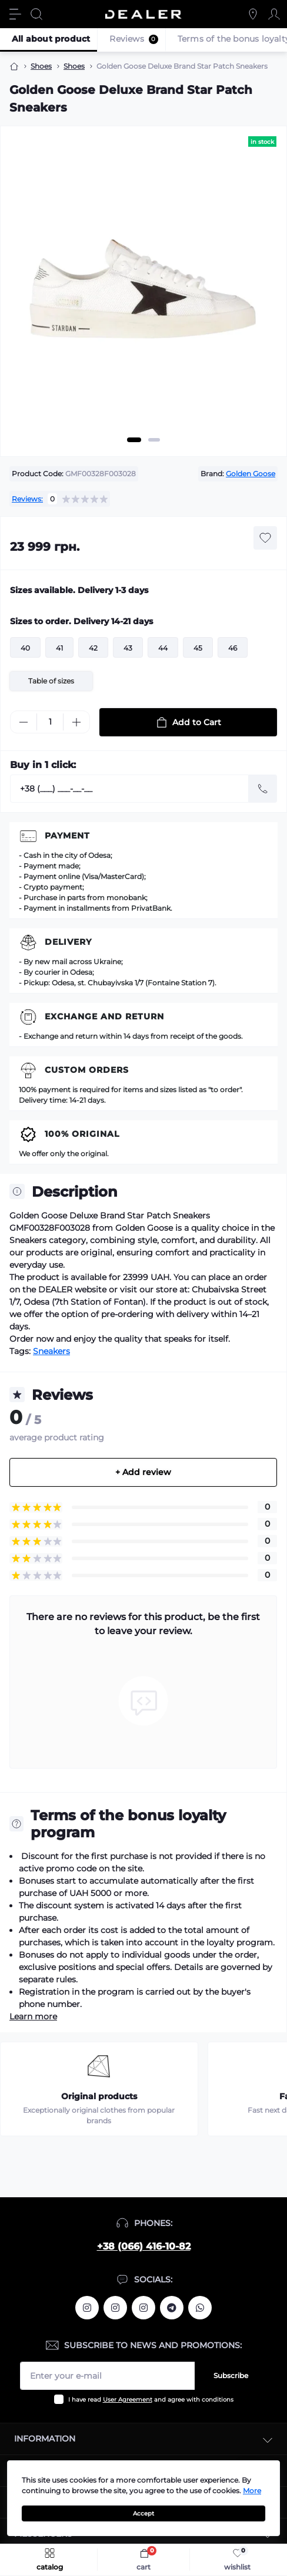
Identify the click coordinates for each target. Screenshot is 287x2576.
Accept (143, 2513)
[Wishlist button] (265, 538)
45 (197, 648)
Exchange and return (104, 1016)
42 (93, 648)
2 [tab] (154, 440)
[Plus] (76, 722)
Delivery (68, 942)
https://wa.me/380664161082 (200, 2307)
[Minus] (23, 722)
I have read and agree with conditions (150, 2399)
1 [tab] (134, 439)
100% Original (82, 1134)
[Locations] (253, 14)
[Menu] (15, 14)
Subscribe (230, 2375)
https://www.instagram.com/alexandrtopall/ (87, 2307)
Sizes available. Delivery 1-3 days (79, 590)
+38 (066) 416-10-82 (144, 2246)
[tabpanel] (143, 295)
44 (163, 648)
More (252, 2490)
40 (25, 648)
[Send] (263, 789)
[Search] (36, 14)
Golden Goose (250, 473)
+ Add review (143, 1472)
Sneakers (51, 1351)
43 (128, 648)
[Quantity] (50, 721)
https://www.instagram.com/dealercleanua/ (143, 2307)
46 (232, 648)
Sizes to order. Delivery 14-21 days (81, 621)
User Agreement (127, 2399)
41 (59, 648)
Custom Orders (87, 1070)
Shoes (41, 66)
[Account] (274, 14)
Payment (67, 835)
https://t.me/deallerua (171, 2307)
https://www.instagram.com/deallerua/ (115, 2307)
